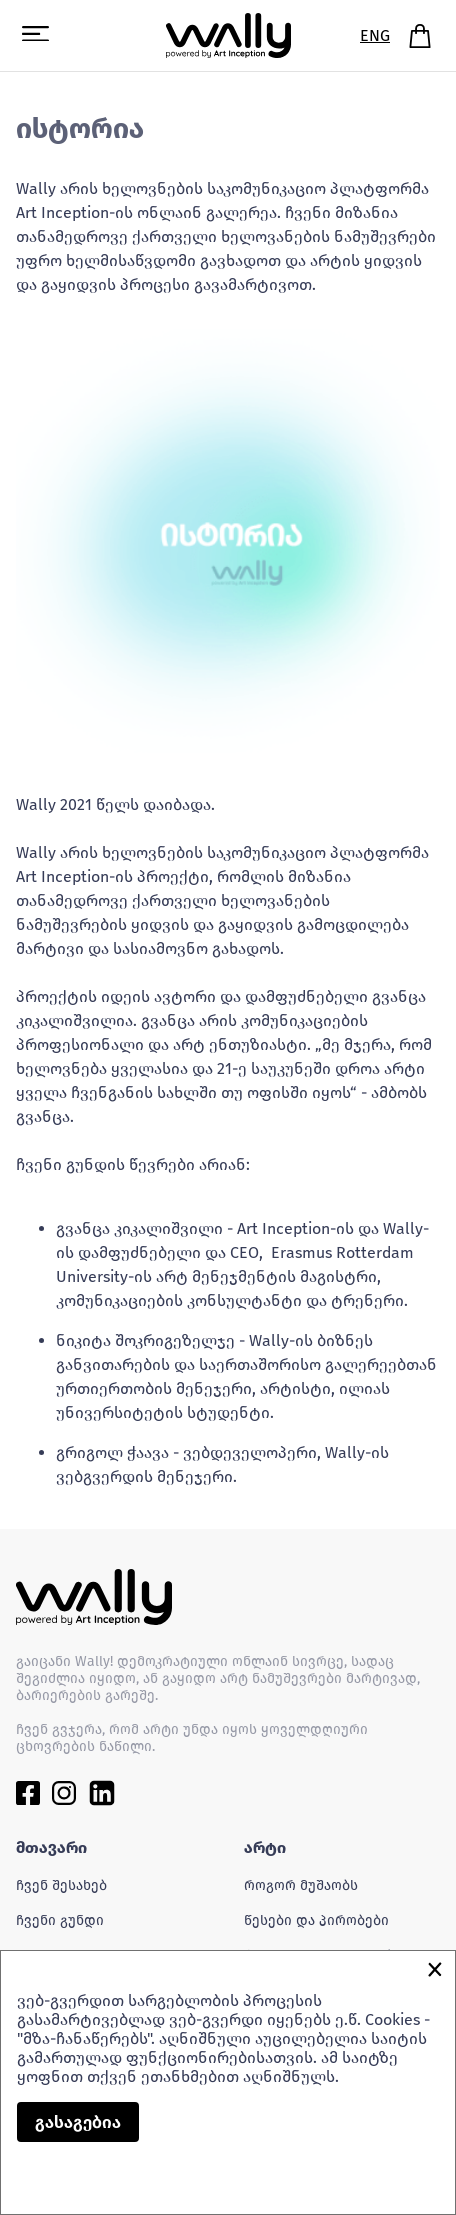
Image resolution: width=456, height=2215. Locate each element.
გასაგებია (78, 2122)
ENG (375, 35)
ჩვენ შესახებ (61, 1885)
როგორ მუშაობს (301, 1885)
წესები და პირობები (316, 1920)
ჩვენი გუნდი (60, 1920)
